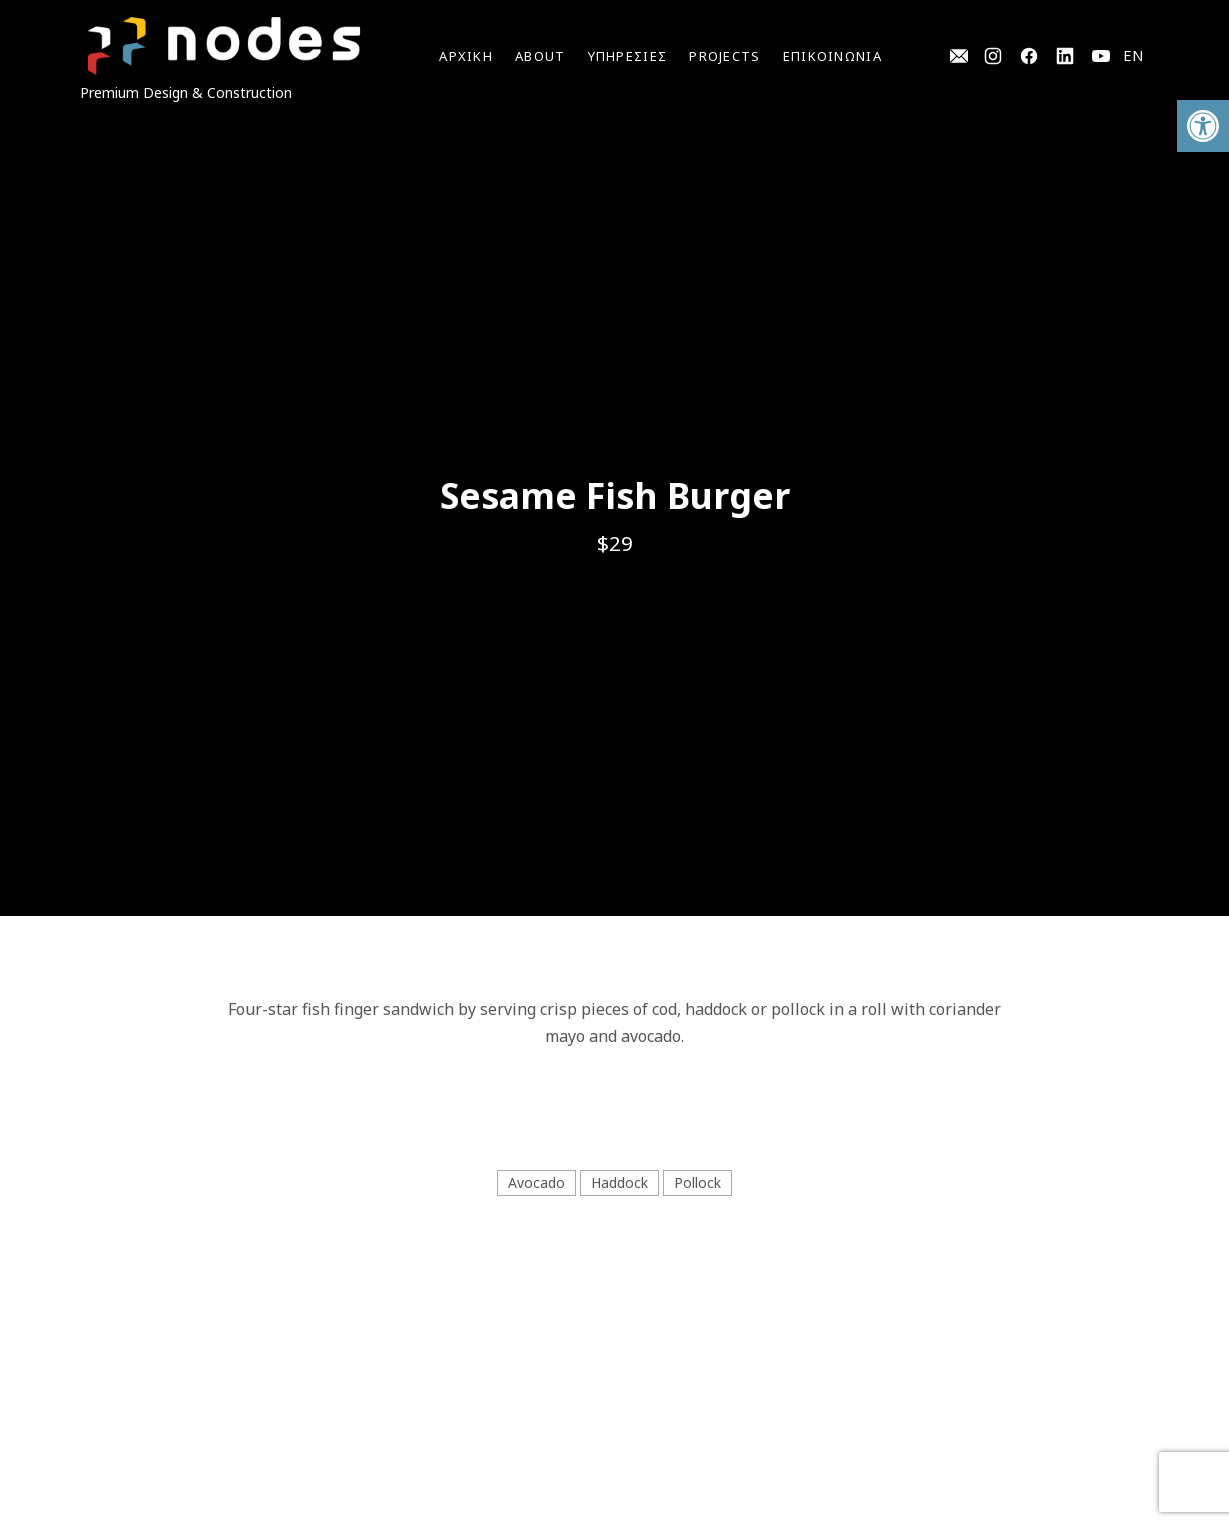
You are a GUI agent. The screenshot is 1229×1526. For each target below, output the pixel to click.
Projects (724, 56)
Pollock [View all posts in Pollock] (697, 1182)
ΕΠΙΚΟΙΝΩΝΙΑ (832, 56)
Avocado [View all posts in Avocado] (536, 1182)
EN (1133, 55)
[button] (1203, 126)
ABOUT (540, 56)
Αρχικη (466, 56)
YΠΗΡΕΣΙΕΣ (628, 56)
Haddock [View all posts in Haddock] (619, 1182)
